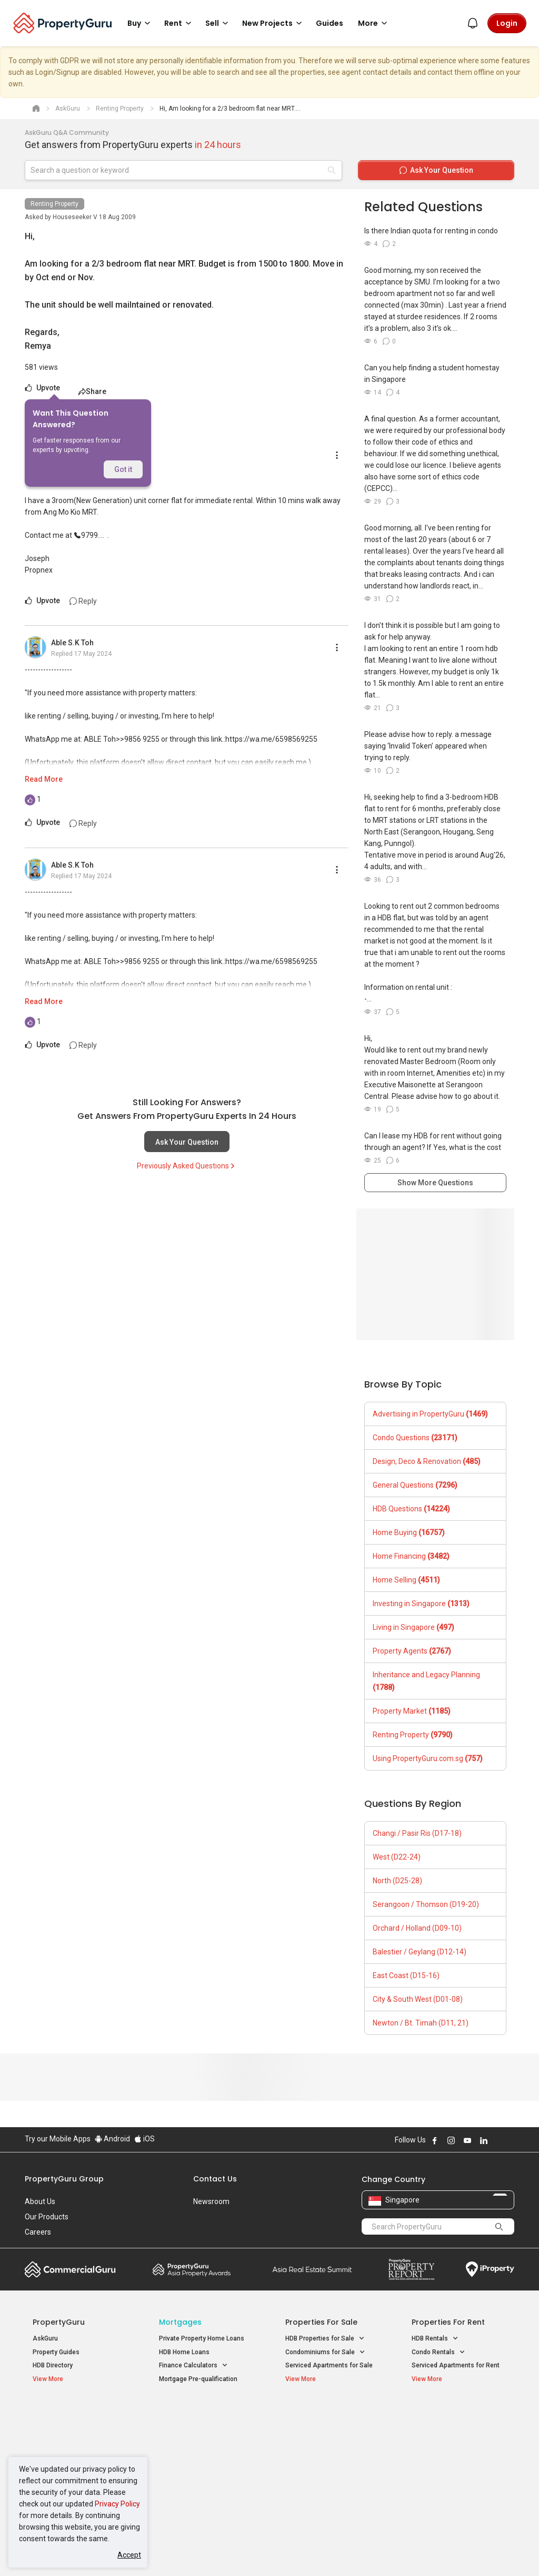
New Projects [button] (273, 23)
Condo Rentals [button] (438, 2352)
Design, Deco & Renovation (427, 1461)
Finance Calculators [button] (193, 2365)
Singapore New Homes (76, 2413)
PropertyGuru (59, 2322)
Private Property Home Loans (201, 2338)
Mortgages (180, 2322)
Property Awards (191, 2269)
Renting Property (54, 204)
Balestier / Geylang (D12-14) (419, 1952)
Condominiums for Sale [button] (325, 2352)
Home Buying (409, 1532)
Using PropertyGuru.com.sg (428, 1758)
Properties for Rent (448, 2322)
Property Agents (412, 1651)
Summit (312, 2269)
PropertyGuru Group (64, 2179)
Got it (123, 469)
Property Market (412, 1711)
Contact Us (215, 2179)
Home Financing (411, 1556)
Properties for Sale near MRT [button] (201, 2447)
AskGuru (45, 2338)
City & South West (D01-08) (418, 1999)
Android (112, 2139)
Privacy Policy (117, 2504)
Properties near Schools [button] (326, 2454)
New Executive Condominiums (77, 2443)
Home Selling (406, 1580)
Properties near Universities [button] (331, 2441)
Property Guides (56, 2352)
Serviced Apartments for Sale (329, 2365)
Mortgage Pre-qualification (198, 2379)
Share (92, 391)
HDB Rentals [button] (435, 2338)
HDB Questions (411, 1509)
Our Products (46, 2217)
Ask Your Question (186, 1142)
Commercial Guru (70, 2269)
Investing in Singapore (421, 1603)
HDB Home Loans (184, 2352)
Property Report (411, 2269)
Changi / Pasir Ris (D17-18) (417, 1833)
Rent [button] (179, 23)
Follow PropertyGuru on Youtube (467, 2140)
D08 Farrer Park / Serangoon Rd (458, 2489)
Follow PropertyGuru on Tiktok (510, 2140)
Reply (83, 601)
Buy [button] (140, 23)
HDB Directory (53, 2365)
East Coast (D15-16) (406, 1975)
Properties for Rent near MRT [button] (201, 2472)
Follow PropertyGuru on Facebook (434, 2140)
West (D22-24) (397, 1857)
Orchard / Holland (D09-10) (417, 1928)
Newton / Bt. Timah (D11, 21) (420, 2023)
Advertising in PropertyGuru (430, 1414)
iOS (144, 2139)
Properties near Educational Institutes (327, 2419)
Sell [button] (218, 23)
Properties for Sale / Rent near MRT (198, 2419)
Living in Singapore (413, 1627)
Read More (44, 779)
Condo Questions (415, 1437)
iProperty (490, 2269)
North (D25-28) (397, 1880)
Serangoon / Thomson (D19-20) (426, 1904)
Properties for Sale (321, 2322)
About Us (40, 2201)
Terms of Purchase (268, 2552)
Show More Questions (435, 1182)
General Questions (415, 1485)
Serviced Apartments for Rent (456, 2365)
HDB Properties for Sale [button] (325, 2338)
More (374, 23)
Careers (38, 2232)
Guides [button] (329, 23)
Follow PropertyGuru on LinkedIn (483, 2140)
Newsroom (211, 2201)
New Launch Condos (63, 2430)
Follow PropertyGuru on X (498, 2140)
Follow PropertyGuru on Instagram (451, 2140)
